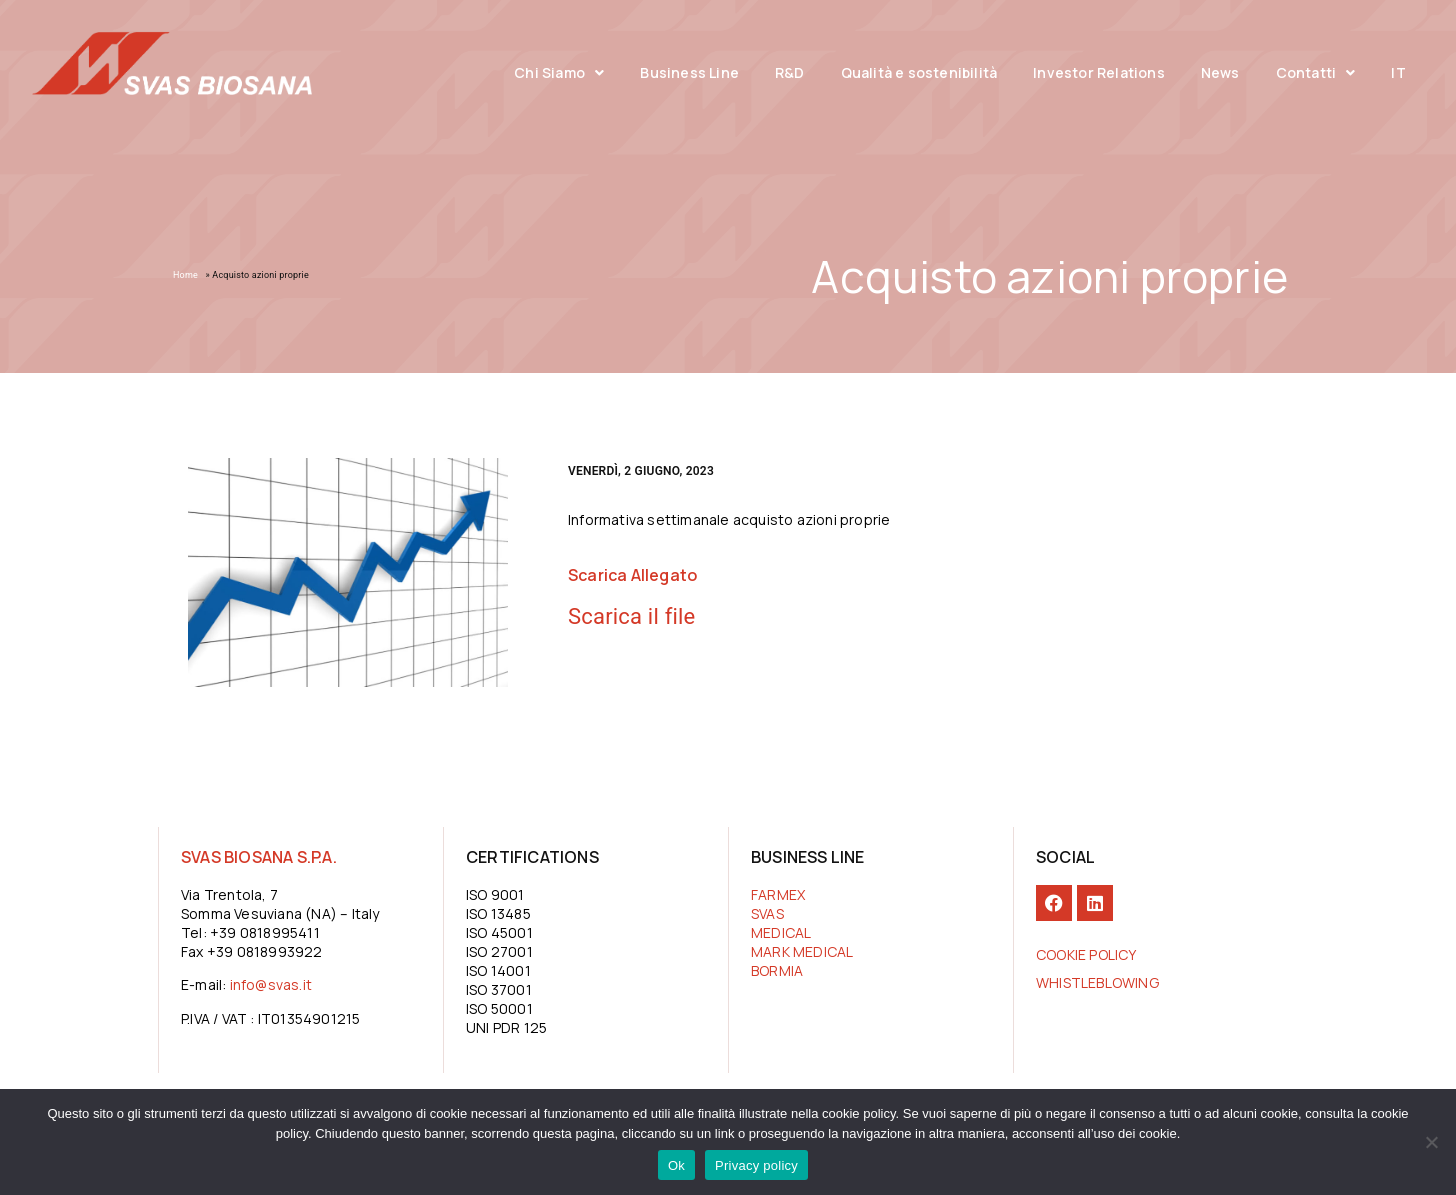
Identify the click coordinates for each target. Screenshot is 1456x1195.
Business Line (689, 72)
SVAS (767, 913)
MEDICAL (781, 932)
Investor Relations (1099, 72)
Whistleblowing (1097, 982)
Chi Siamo (559, 73)
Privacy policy (756, 1165)
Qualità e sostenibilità (919, 72)
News (1220, 72)
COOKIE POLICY (1086, 954)
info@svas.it (271, 984)
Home (185, 275)
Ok (676, 1165)
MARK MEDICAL (802, 951)
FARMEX (778, 894)
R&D (790, 72)
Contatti (1316, 73)
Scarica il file (631, 616)
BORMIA (777, 970)
